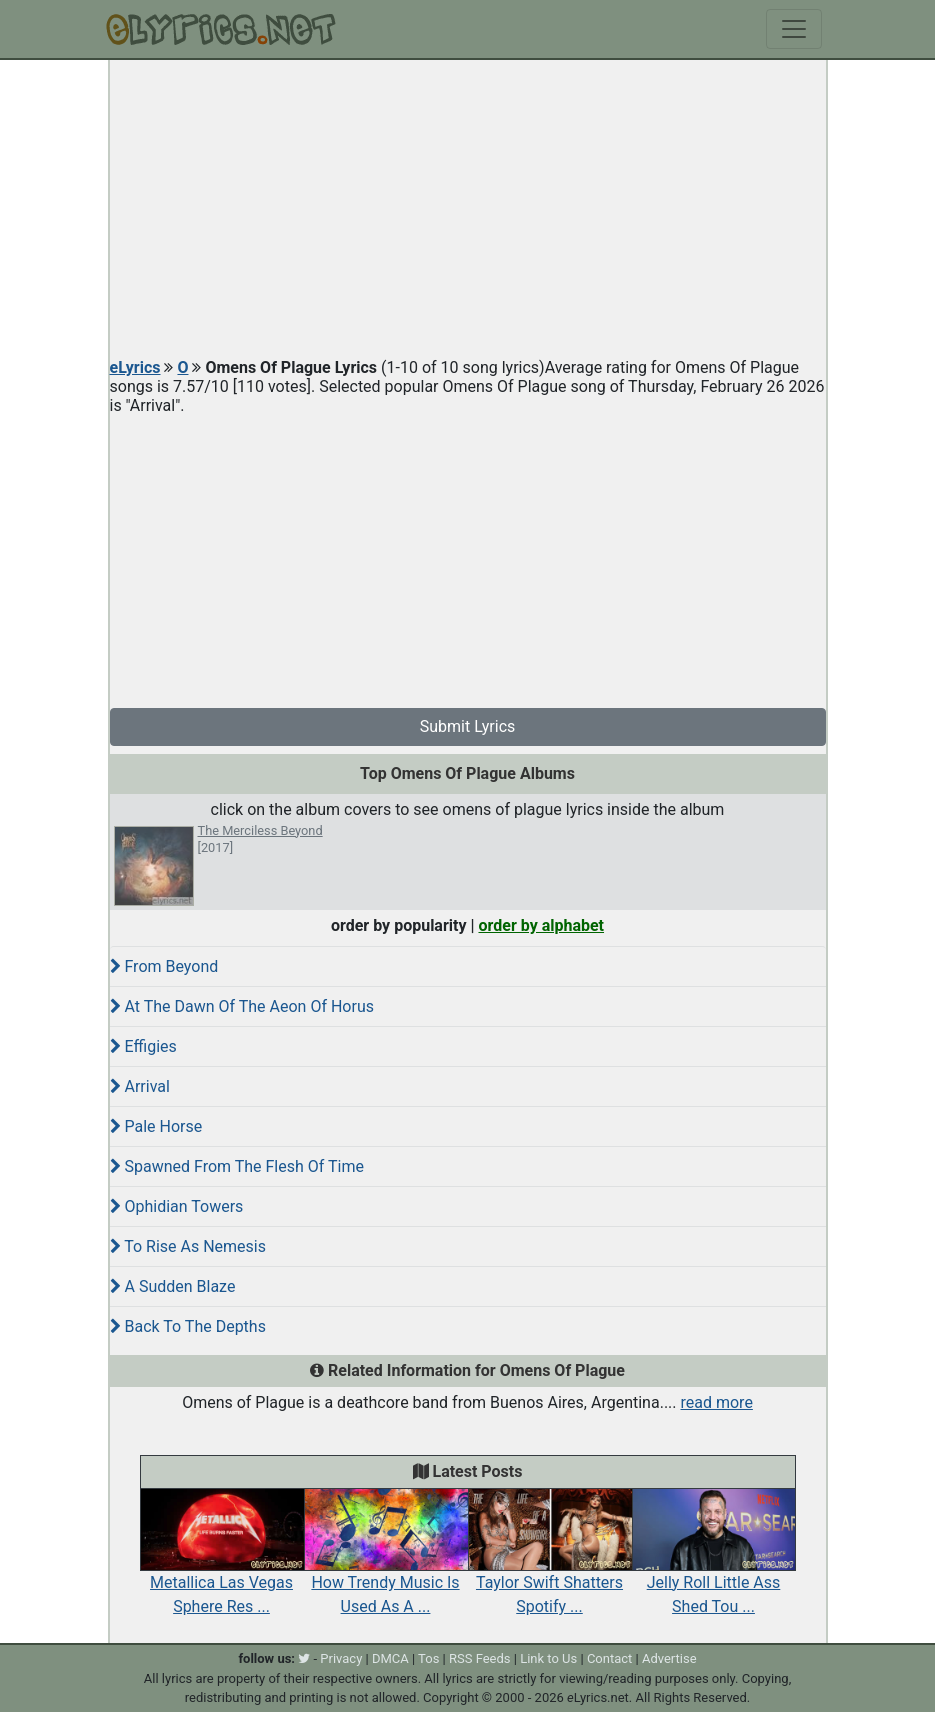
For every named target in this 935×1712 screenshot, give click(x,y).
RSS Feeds (480, 1658)
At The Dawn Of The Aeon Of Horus (242, 1006)
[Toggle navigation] (794, 29)
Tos (428, 1658)
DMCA (390, 1658)
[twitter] (304, 1658)
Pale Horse (156, 1126)
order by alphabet (541, 925)
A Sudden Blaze (173, 1286)
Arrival (140, 1086)
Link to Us (548, 1658)
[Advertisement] (468, 210)
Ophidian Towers (177, 1206)
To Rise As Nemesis (188, 1246)
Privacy (341, 1658)
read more (717, 1402)
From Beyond (164, 966)
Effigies (143, 1046)
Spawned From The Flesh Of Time (237, 1166)
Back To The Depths (188, 1326)
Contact (609, 1658)
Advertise (669, 1658)
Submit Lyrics (468, 726)
